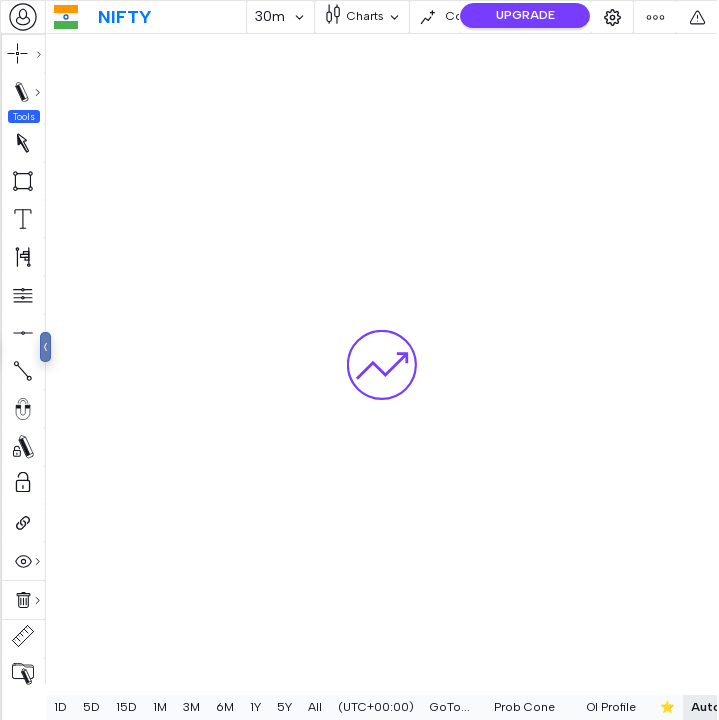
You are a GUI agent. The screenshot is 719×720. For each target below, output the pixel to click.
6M (225, 707)
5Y (284, 707)
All (315, 707)
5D (91, 707)
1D (60, 707)
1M (160, 707)
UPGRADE (525, 15)
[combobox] (23, 17)
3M (191, 707)
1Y (255, 707)
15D (126, 707)
